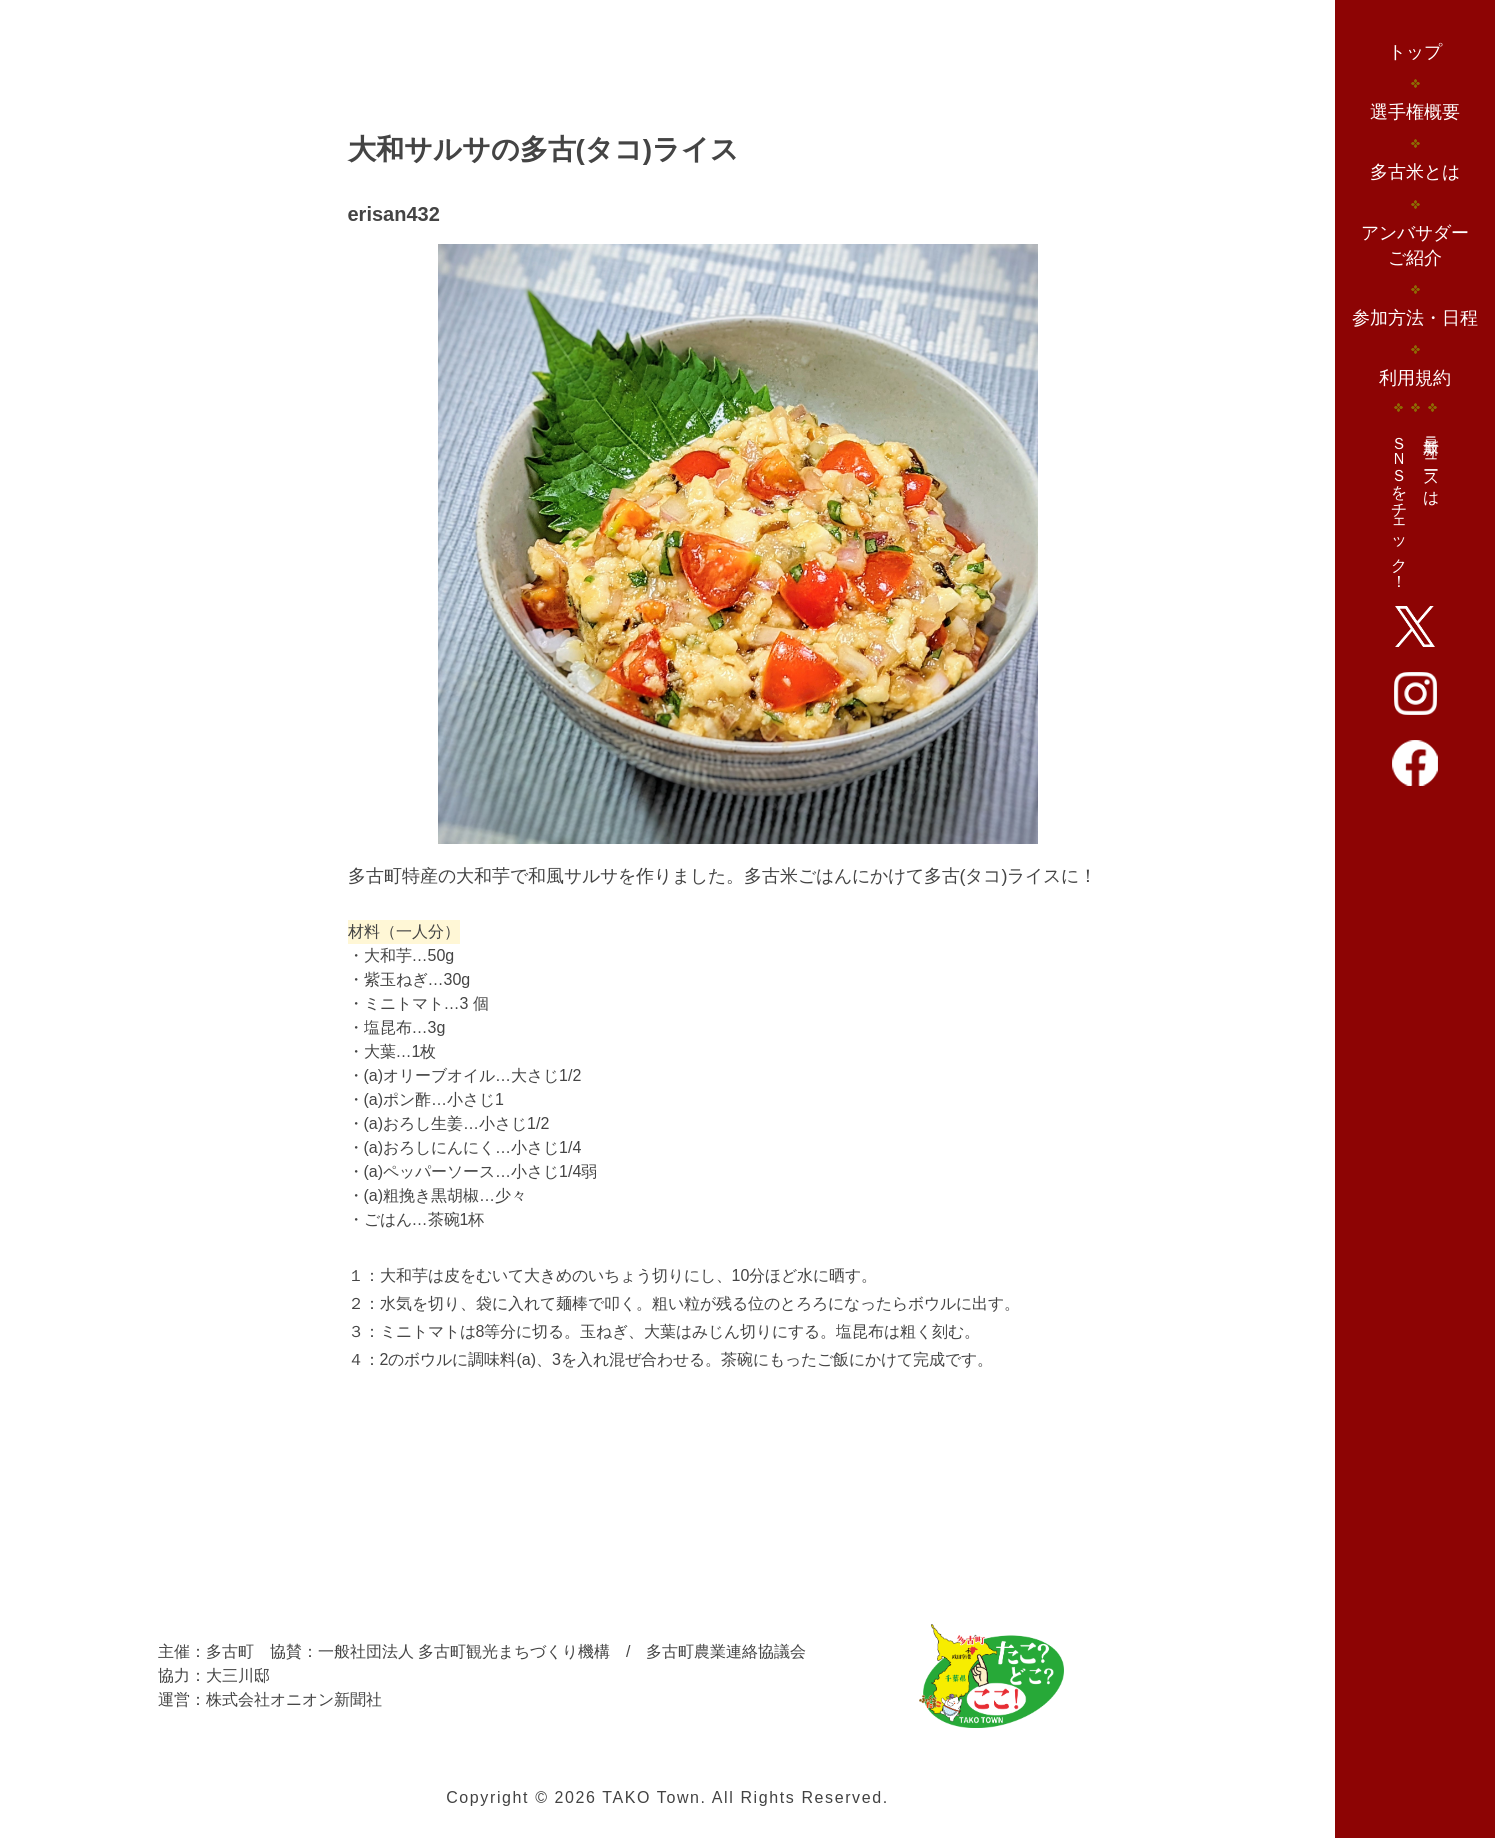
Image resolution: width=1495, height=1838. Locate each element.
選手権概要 (1415, 112)
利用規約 (1415, 378)
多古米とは (1415, 172)
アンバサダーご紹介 (1415, 245)
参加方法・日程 (1415, 318)
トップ (1415, 52)
